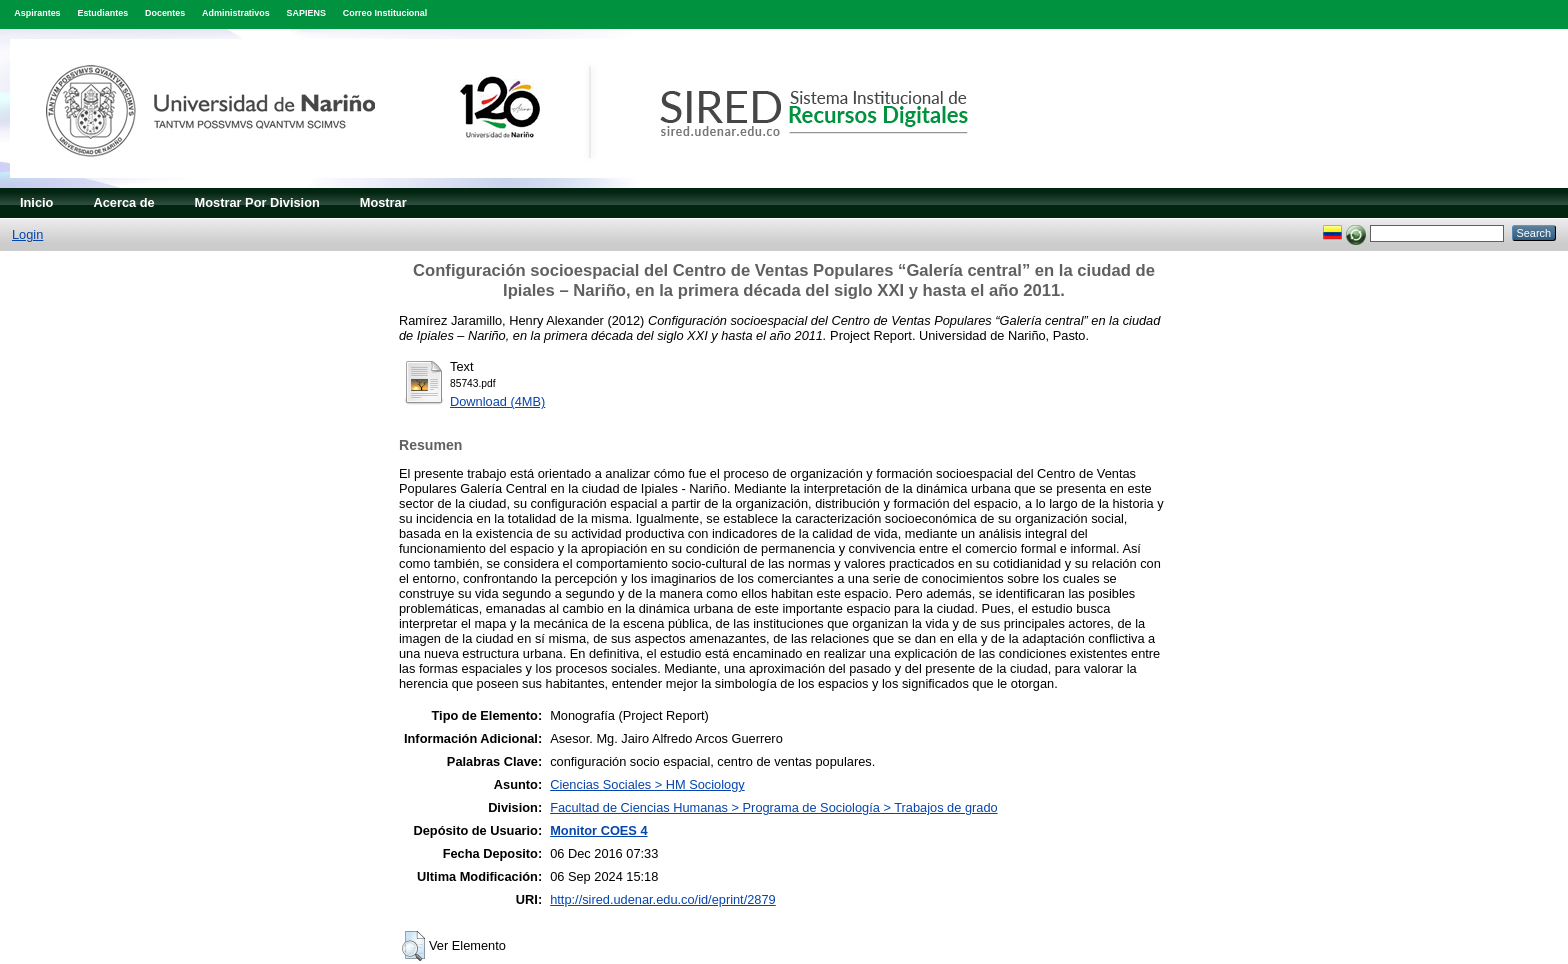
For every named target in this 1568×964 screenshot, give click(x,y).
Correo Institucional (385, 13)
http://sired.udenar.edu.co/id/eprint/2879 (663, 899)
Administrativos (236, 13)
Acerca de (123, 202)
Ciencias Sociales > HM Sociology (647, 784)
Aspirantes (37, 13)
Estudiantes (102, 13)
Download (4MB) (497, 401)
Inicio (36, 202)
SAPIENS (306, 13)
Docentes (165, 13)
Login (27, 234)
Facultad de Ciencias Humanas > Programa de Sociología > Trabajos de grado (773, 807)
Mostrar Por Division (257, 202)
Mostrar (383, 202)
